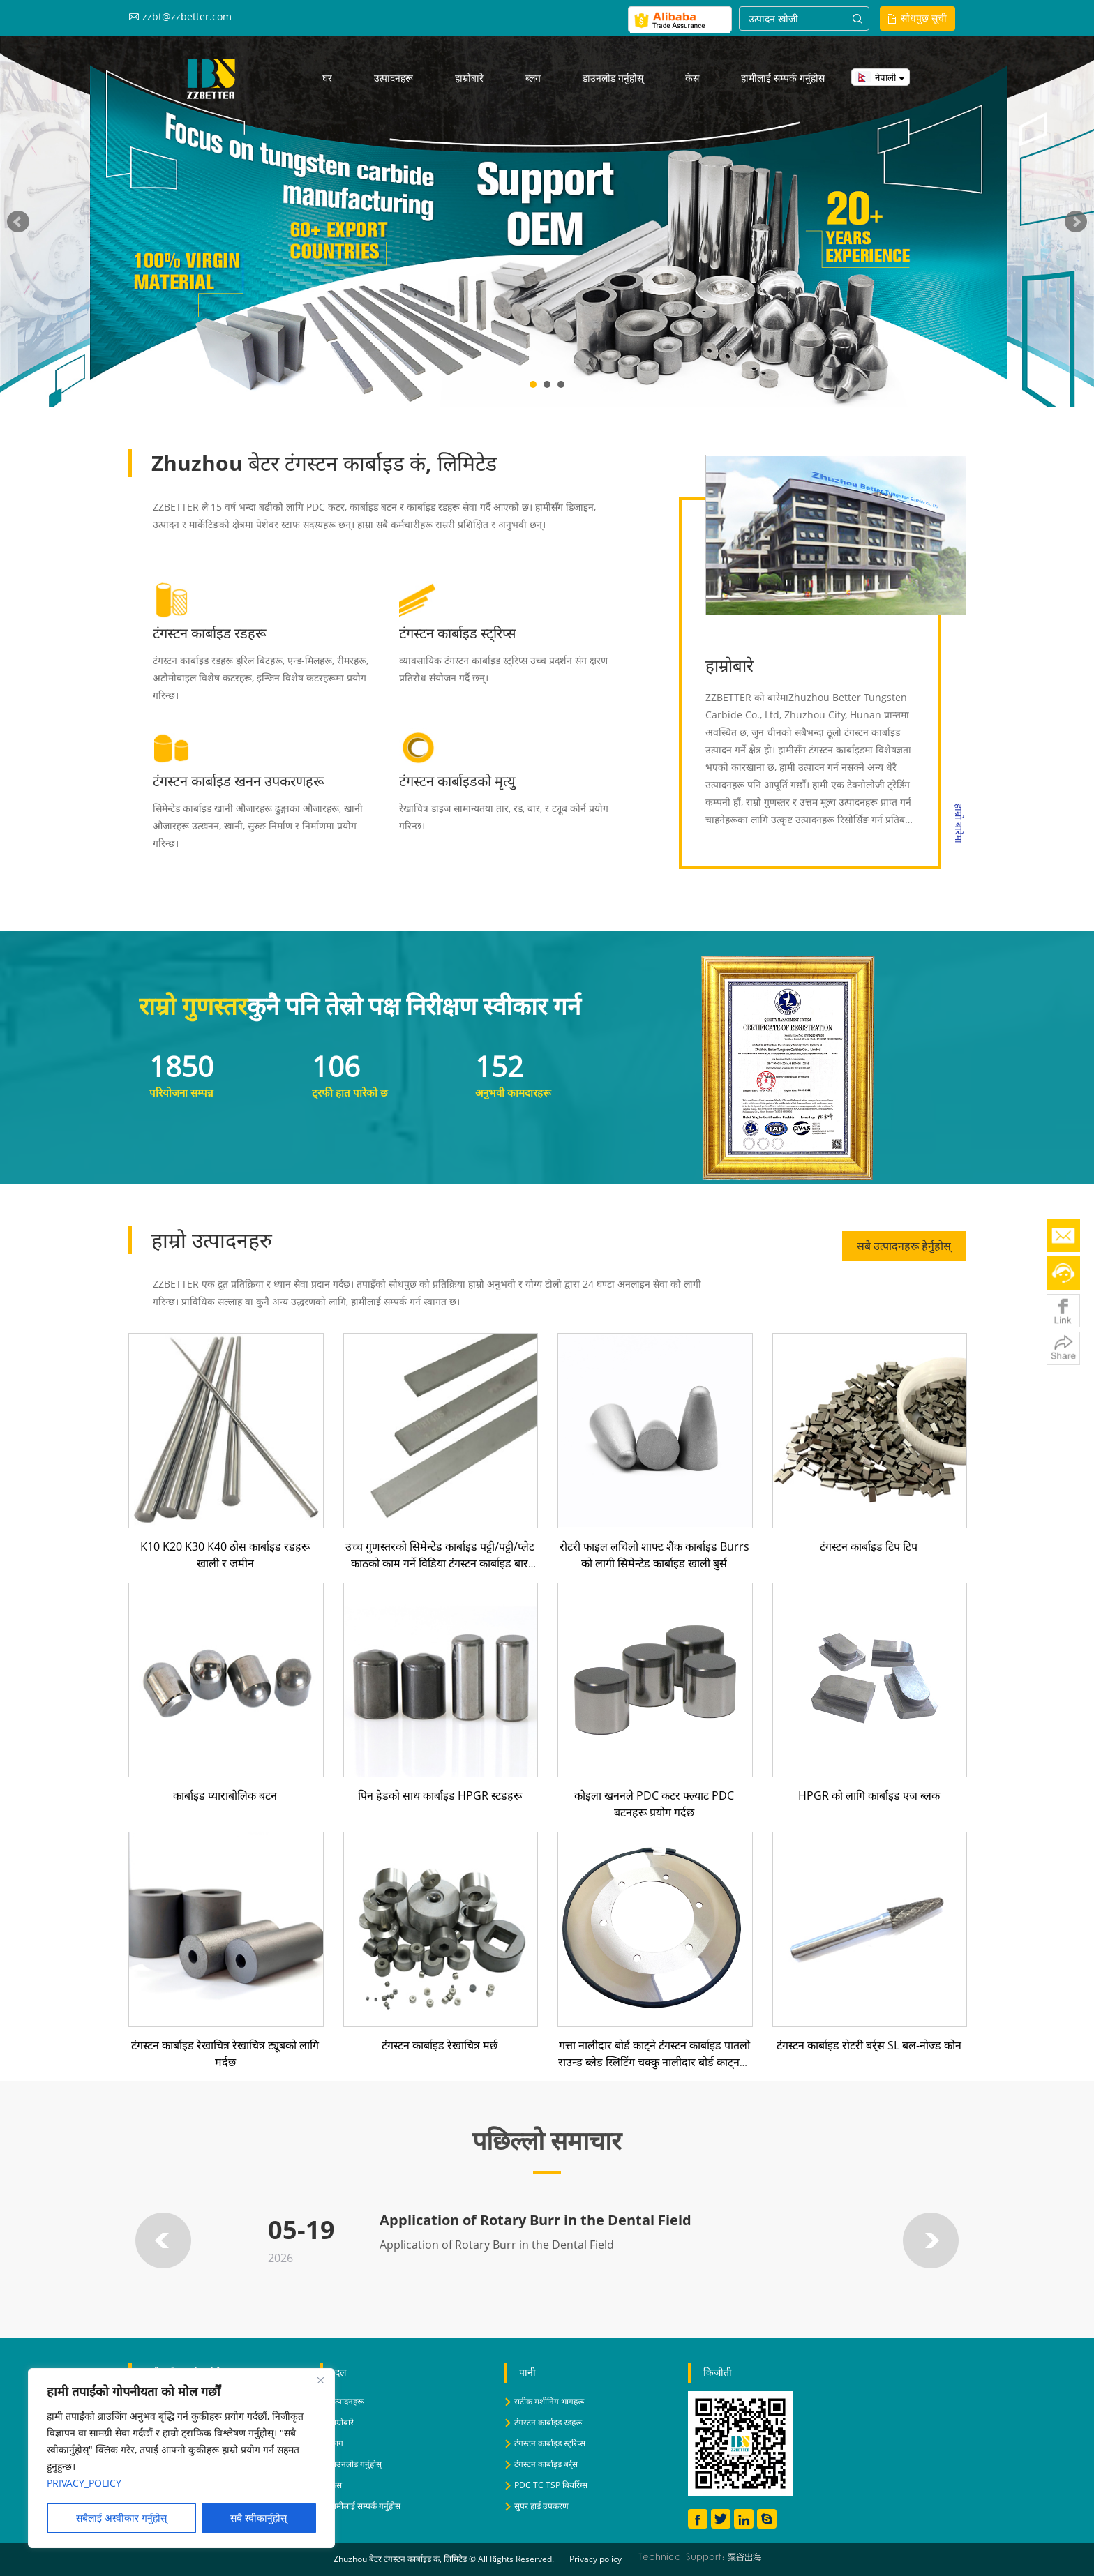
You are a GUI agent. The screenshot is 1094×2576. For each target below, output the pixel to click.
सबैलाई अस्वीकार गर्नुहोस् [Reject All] (121, 2517)
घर (327, 77)
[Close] (320, 2380)
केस (692, 77)
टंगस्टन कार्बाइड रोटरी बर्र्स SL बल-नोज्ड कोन (869, 2045)
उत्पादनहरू (393, 77)
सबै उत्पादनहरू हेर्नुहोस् (904, 1245)
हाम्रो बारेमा (959, 823)
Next (1076, 222)
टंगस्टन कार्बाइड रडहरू (210, 633)
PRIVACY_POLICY (84, 2483)
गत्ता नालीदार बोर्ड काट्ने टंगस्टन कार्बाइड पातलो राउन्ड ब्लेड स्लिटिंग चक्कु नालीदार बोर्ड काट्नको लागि (654, 2062)
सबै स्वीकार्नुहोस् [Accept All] (258, 2517)
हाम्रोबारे (469, 77)
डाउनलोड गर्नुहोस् (613, 77)
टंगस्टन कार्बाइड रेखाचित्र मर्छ (439, 2045)
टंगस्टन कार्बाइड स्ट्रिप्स (457, 633)
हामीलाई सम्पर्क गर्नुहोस (783, 77)
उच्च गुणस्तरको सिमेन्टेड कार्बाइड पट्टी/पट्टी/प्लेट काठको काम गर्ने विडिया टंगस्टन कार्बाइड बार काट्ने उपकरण (439, 1563)
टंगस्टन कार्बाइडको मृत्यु (457, 780)
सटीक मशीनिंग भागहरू (549, 2401)
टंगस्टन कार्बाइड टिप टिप (868, 1546)
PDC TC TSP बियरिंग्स (550, 2485)
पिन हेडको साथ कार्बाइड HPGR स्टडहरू (440, 1795)
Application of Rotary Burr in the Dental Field (535, 2219)
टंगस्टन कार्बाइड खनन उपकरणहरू (238, 780)
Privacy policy (595, 2559)
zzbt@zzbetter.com (187, 16)
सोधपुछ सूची (924, 17)
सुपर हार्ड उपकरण (541, 2506)
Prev (18, 222)
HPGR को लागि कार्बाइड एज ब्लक (869, 1795)
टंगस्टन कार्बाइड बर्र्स (546, 2464)
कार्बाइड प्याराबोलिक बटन (225, 1795)
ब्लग (533, 77)
